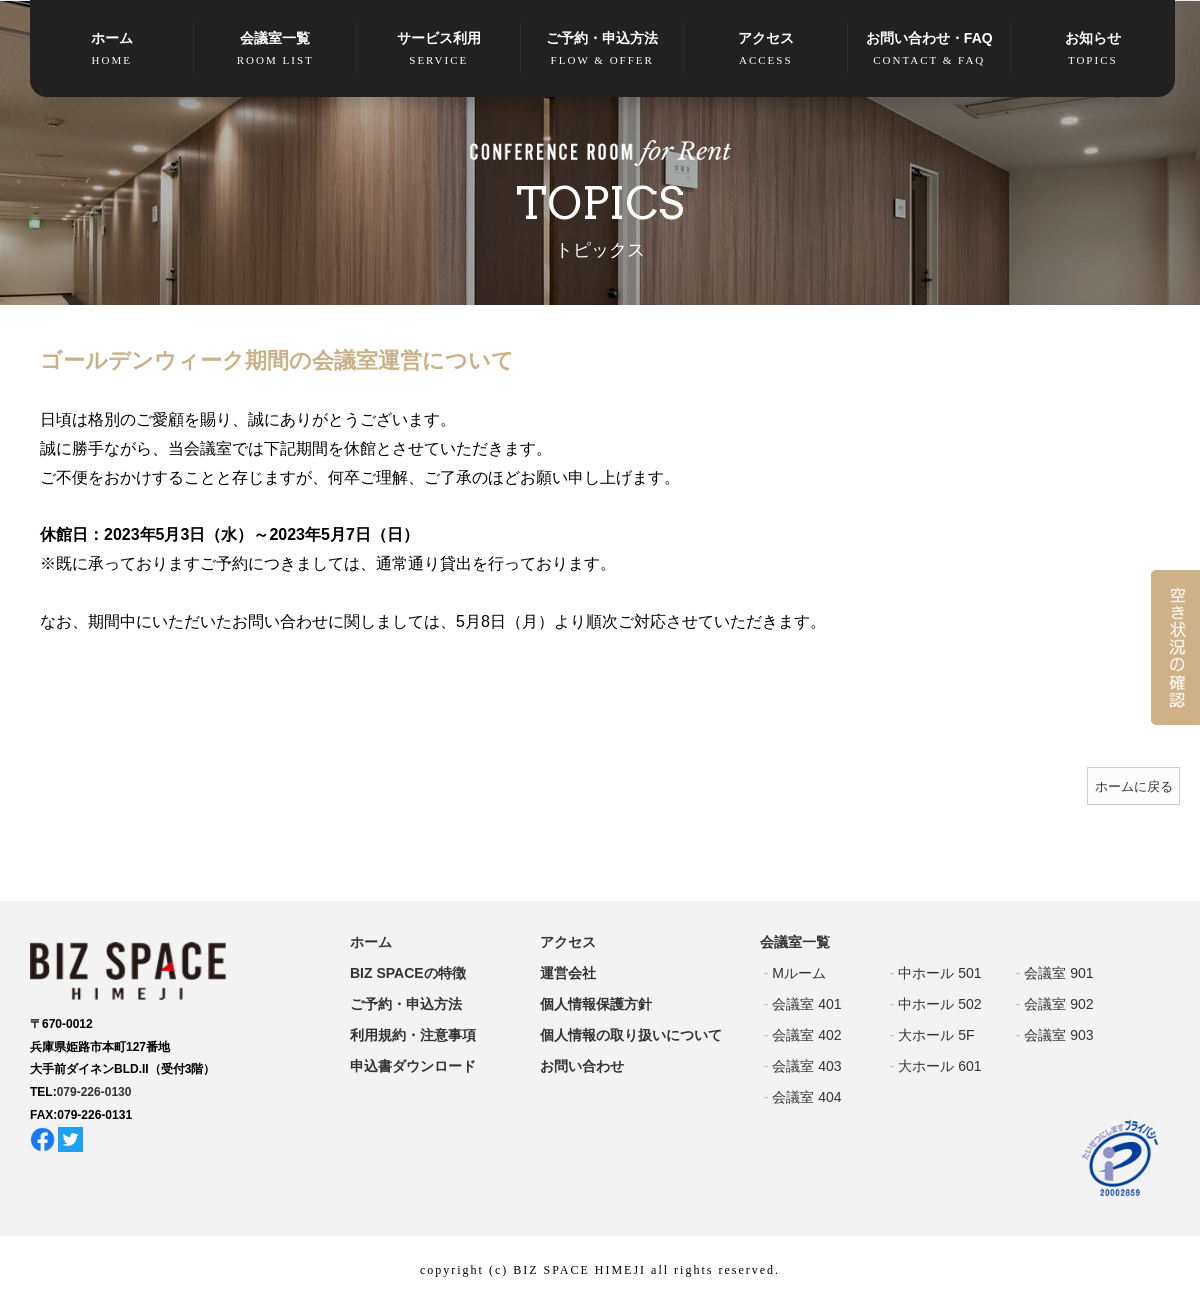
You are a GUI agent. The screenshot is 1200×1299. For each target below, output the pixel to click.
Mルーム (799, 973)
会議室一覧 (276, 49)
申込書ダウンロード (413, 1066)
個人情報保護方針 (596, 1004)
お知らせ (1093, 49)
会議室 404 (806, 1097)
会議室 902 (1058, 1004)
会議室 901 (1058, 973)
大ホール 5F (936, 1035)
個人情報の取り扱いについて (631, 1035)
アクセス (766, 49)
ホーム (112, 49)
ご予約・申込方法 (603, 49)
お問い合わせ (582, 1066)
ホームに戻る (1134, 786)
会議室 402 (806, 1035)
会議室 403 (806, 1066)
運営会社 (568, 973)
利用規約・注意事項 (413, 1035)
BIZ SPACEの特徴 (408, 973)
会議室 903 (1058, 1035)
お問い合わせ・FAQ (930, 49)
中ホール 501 (939, 973)
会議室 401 (806, 1004)
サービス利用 (439, 49)
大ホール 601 (939, 1066)
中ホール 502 (939, 1004)
